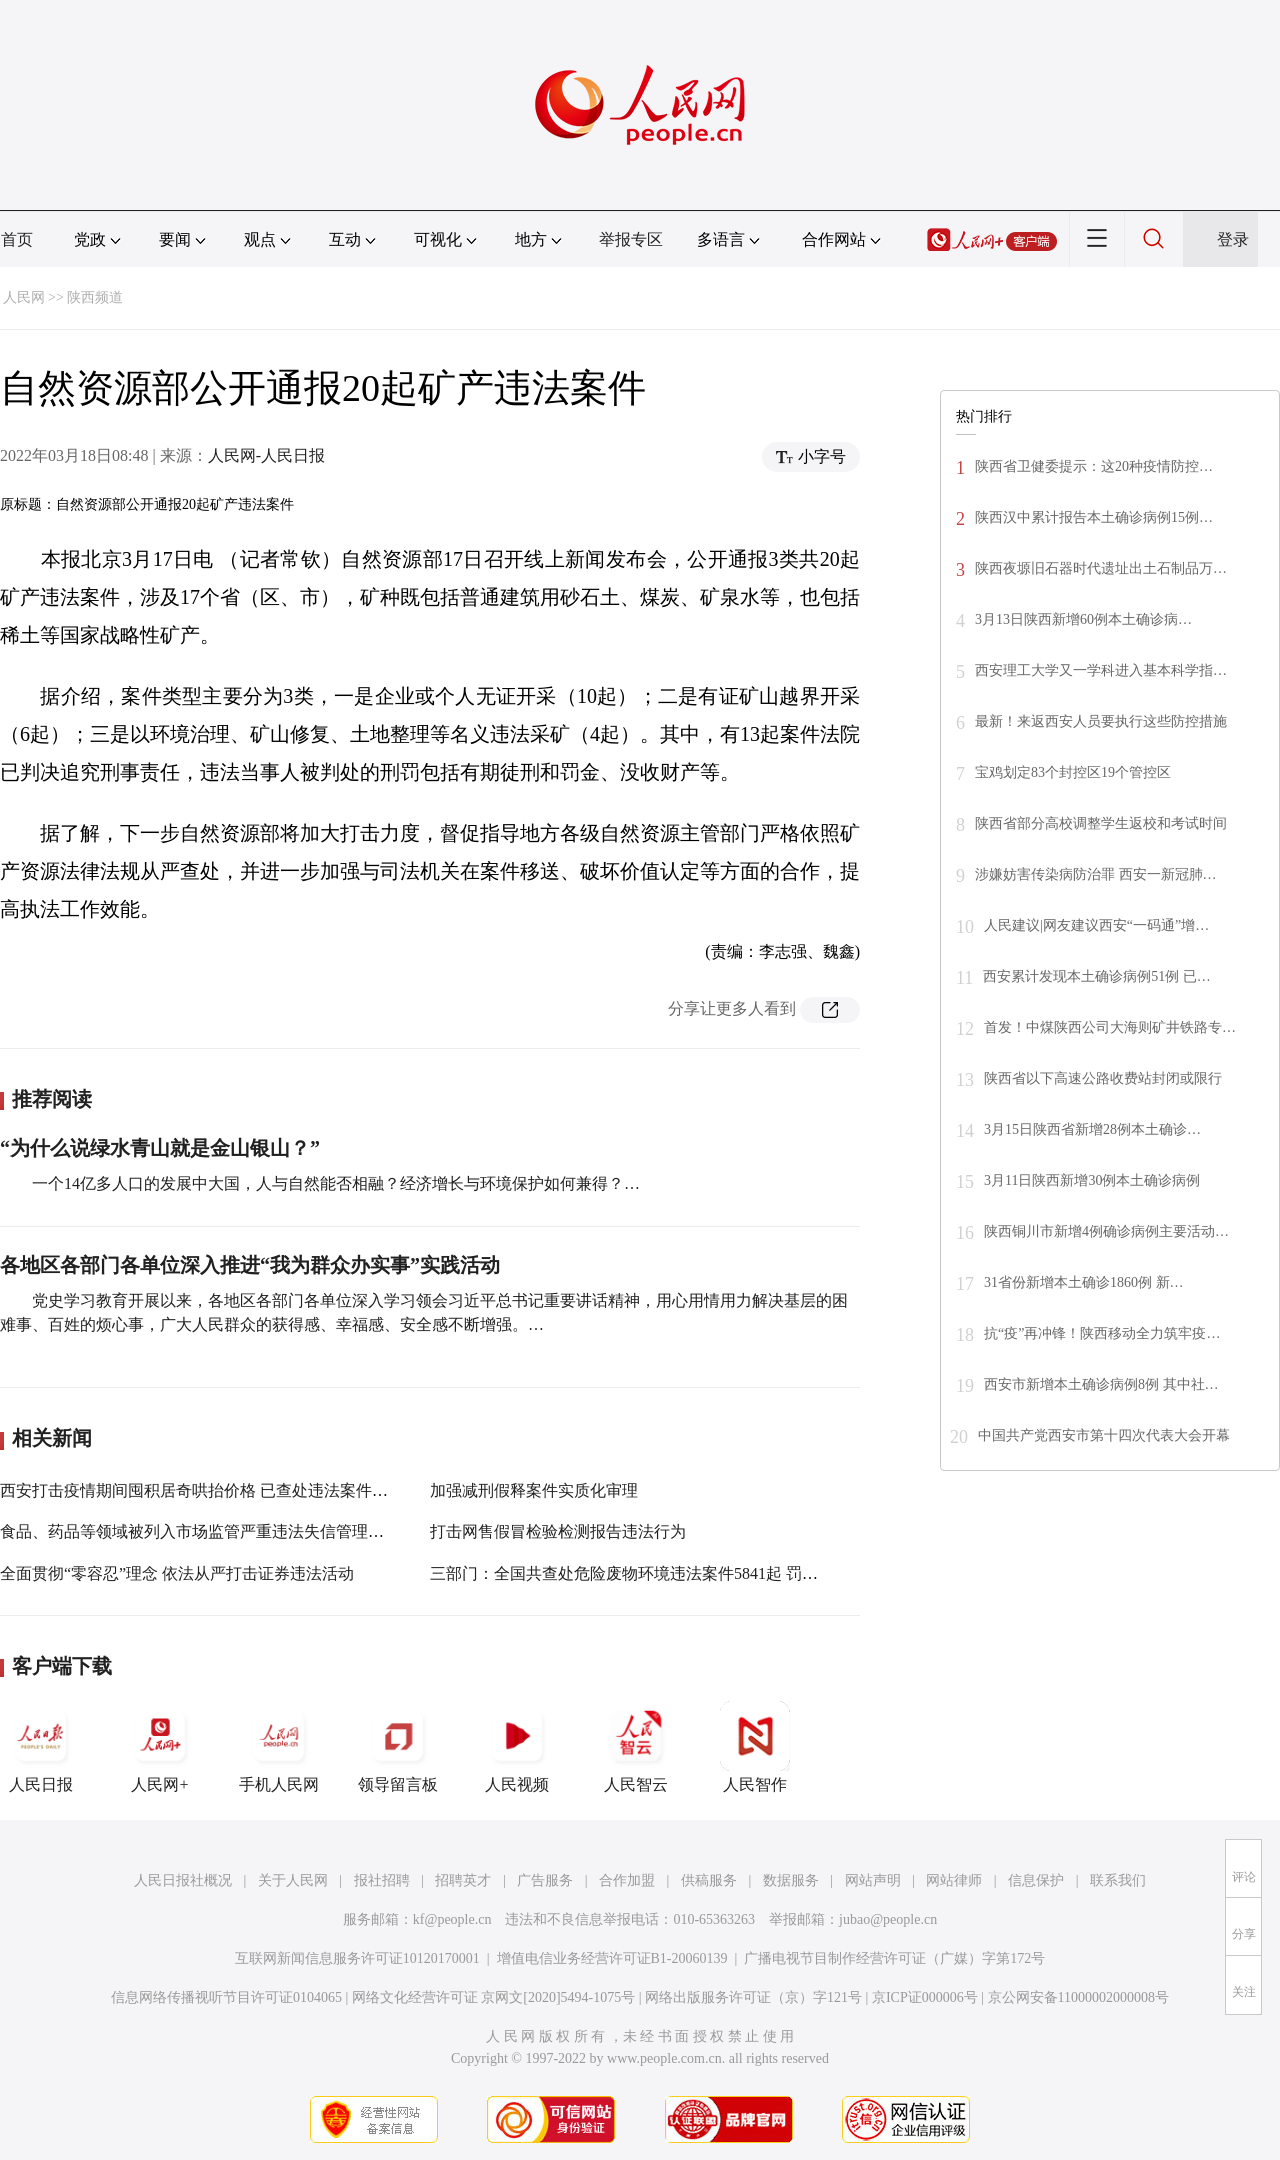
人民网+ (160, 1747)
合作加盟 (627, 1880)
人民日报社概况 (183, 1880)
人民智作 (755, 1747)
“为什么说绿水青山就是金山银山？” (160, 1148)
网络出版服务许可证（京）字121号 (753, 1997)
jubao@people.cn (888, 1919)
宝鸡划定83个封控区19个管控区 (1073, 772)
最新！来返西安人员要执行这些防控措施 (1101, 721)
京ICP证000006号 (925, 1997)
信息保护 (1036, 1880)
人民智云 (636, 1747)
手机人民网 (279, 1747)
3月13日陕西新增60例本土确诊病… (1083, 619)
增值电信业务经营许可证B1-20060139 (612, 1958)
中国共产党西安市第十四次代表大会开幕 (1104, 1435)
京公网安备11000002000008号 (1078, 1997)
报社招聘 (382, 1880)
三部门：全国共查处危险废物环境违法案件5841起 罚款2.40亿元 (654, 1573)
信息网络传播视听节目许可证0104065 (226, 1997)
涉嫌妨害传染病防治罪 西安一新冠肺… (1096, 874)
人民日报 (41, 1747)
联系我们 (1118, 1880)
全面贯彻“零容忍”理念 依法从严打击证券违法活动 (177, 1573)
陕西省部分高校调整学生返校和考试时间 (1101, 823)
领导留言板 (398, 1747)
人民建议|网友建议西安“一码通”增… (1096, 925)
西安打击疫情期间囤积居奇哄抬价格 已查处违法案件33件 (202, 1490)
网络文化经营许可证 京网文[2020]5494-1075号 (494, 1997)
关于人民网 (293, 1880)
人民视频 (517, 1747)
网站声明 (873, 1880)
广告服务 (545, 1880)
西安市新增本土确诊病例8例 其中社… (1101, 1384)
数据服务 (791, 1880)
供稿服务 (709, 1880)
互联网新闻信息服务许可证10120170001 (357, 1958)
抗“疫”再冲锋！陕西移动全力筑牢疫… (1102, 1333)
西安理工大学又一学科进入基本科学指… (1101, 670)
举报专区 (631, 239)
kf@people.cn (452, 1919)
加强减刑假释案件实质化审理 (534, 1490)
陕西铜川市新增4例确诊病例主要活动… (1106, 1231)
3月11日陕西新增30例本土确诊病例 (1092, 1180)
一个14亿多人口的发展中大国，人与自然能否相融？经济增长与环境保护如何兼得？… (336, 1183)
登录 (1233, 239)
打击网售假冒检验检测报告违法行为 (558, 1531)
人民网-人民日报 (266, 455)
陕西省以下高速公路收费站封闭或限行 (1103, 1078)
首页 (17, 239)
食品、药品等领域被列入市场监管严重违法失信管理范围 (200, 1531)
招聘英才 (463, 1880)
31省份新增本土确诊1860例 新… (1084, 1282)
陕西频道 (95, 297)
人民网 (24, 297)
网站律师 (954, 1880)
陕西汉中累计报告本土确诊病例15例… (1094, 517)
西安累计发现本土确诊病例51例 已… (1097, 976)
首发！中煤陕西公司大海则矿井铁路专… (1110, 1027)
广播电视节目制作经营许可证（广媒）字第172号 (894, 1958)
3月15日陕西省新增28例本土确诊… (1092, 1129)
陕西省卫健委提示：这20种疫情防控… (1094, 466)
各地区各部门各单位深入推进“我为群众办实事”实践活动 (250, 1265)
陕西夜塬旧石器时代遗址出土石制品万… (1101, 568)
